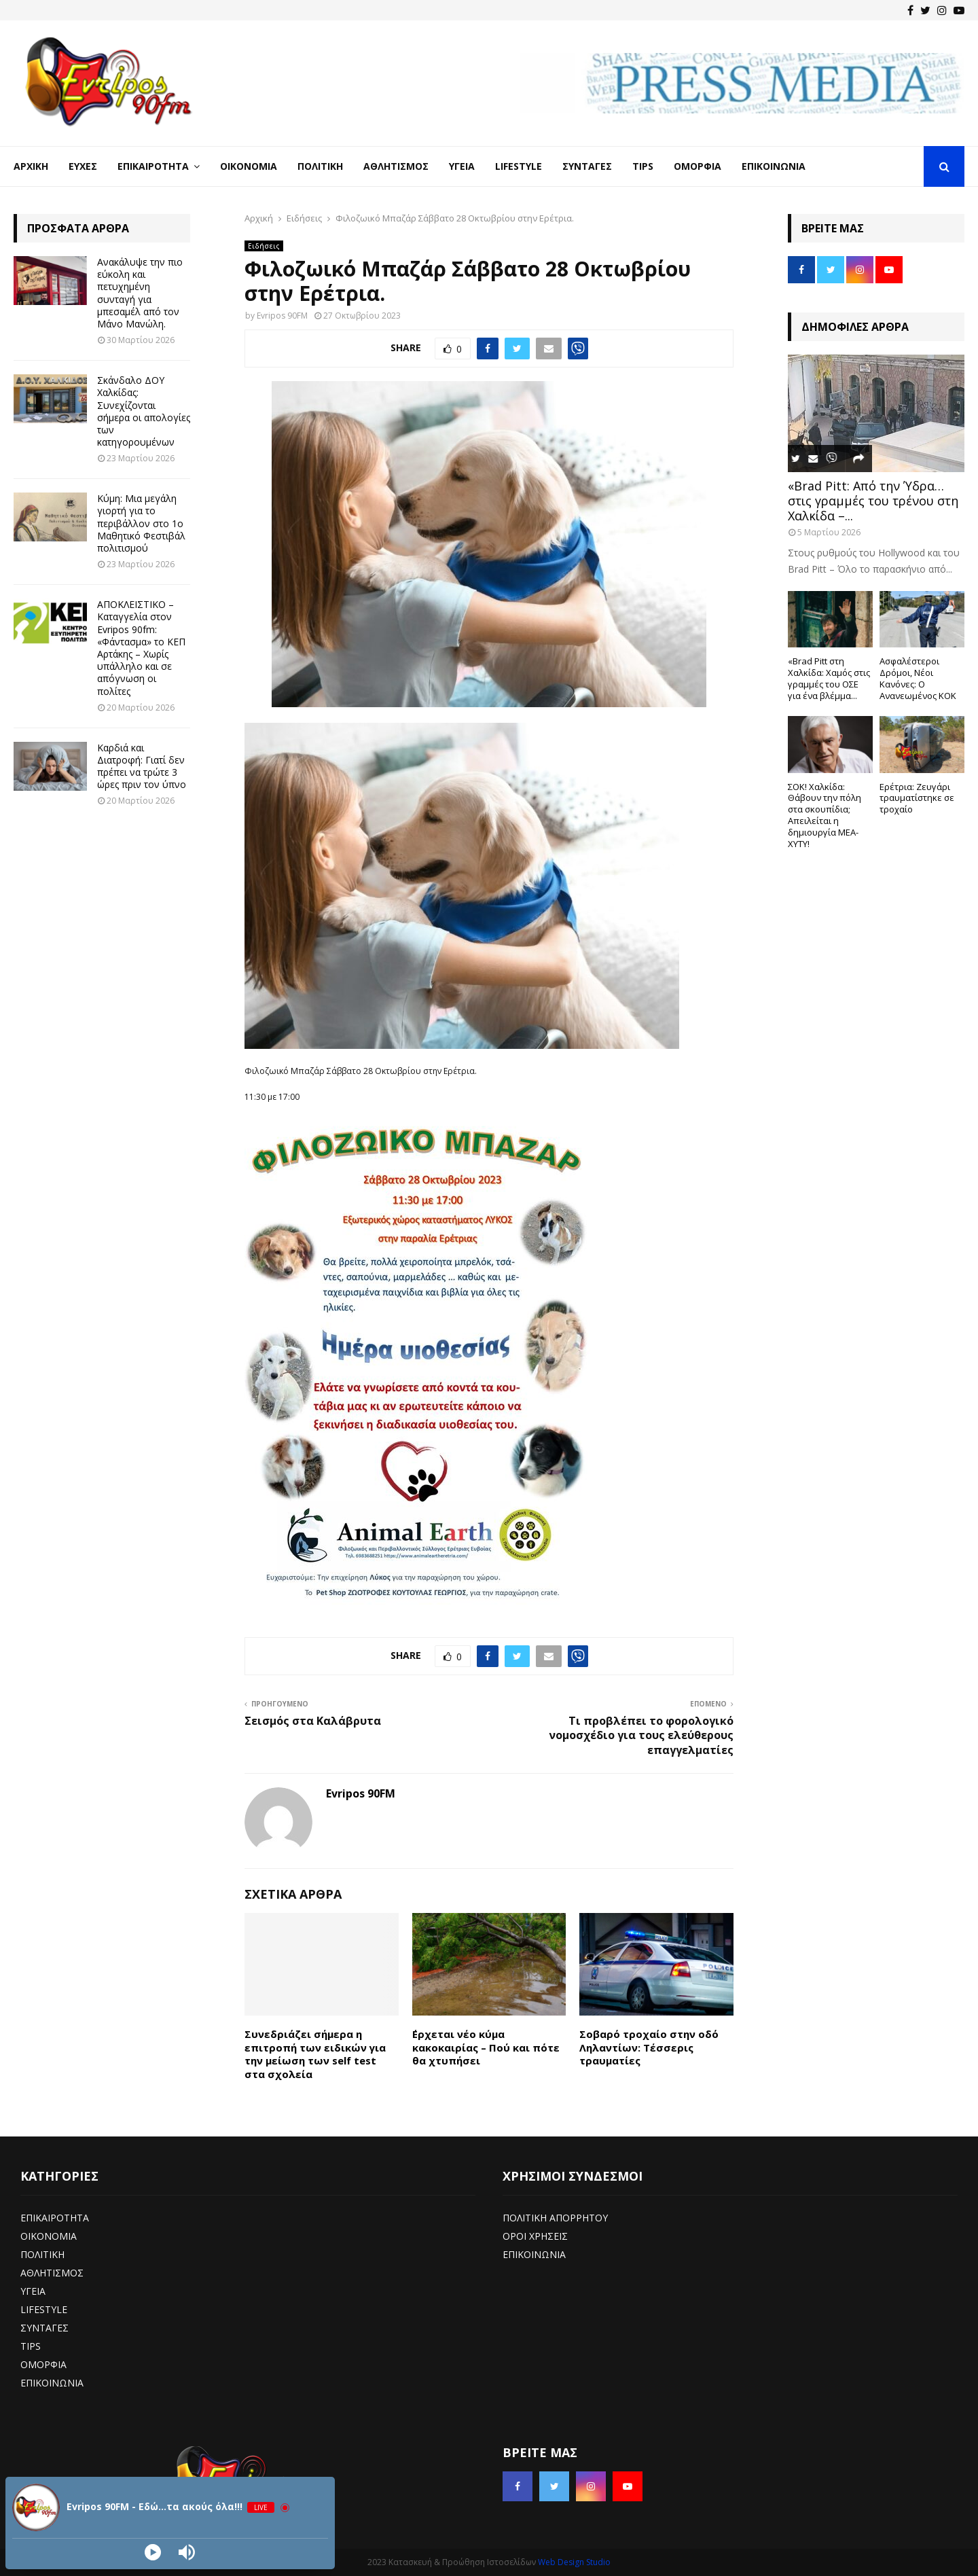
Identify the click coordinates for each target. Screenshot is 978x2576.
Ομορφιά (697, 166)
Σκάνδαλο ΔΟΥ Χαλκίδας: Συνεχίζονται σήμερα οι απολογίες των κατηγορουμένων (143, 411)
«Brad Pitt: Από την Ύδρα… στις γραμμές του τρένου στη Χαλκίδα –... (873, 500)
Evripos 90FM (282, 315)
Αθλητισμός (396, 166)
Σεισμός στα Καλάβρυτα (312, 1720)
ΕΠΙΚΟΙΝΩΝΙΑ (52, 2382)
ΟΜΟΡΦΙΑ (43, 2364)
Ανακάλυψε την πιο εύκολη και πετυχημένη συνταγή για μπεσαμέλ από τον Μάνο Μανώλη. (140, 292)
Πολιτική (320, 166)
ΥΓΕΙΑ (33, 2291)
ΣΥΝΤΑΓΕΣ (44, 2327)
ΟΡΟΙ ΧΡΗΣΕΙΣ (535, 2236)
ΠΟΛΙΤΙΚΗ (42, 2254)
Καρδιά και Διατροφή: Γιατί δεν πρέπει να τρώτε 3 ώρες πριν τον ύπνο (141, 766)
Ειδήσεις (264, 246)
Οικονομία (248, 166)
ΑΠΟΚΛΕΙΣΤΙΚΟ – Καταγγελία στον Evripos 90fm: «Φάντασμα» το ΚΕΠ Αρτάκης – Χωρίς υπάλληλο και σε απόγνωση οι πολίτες (141, 647)
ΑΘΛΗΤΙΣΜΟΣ (52, 2272)
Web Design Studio (574, 2562)
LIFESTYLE (43, 2309)
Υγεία (462, 166)
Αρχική (31, 166)
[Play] (153, 2552)
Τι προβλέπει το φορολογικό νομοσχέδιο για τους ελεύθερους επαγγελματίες (641, 1735)
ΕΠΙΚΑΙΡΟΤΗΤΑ (54, 2217)
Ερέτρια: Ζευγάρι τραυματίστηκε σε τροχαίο (917, 798)
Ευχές (83, 166)
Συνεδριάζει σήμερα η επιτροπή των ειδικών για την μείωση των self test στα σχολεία (315, 2054)
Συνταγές (587, 166)
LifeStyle (518, 166)
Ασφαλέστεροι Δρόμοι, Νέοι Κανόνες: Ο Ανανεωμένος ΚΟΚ (918, 678)
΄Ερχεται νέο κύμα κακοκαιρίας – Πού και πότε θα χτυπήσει (486, 2047)
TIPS (30, 2346)
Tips (642, 166)
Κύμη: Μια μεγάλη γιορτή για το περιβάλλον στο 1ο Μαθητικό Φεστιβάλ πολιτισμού (141, 523)
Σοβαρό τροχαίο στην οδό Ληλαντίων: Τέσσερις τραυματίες (649, 2047)
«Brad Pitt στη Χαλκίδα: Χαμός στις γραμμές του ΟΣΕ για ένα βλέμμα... (829, 678)
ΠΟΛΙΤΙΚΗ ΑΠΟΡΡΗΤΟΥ (555, 2217)
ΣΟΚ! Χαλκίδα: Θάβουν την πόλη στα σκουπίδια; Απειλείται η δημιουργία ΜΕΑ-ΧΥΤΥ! (824, 815)
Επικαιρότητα (153, 166)
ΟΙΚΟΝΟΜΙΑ (48, 2236)
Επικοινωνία (773, 166)
